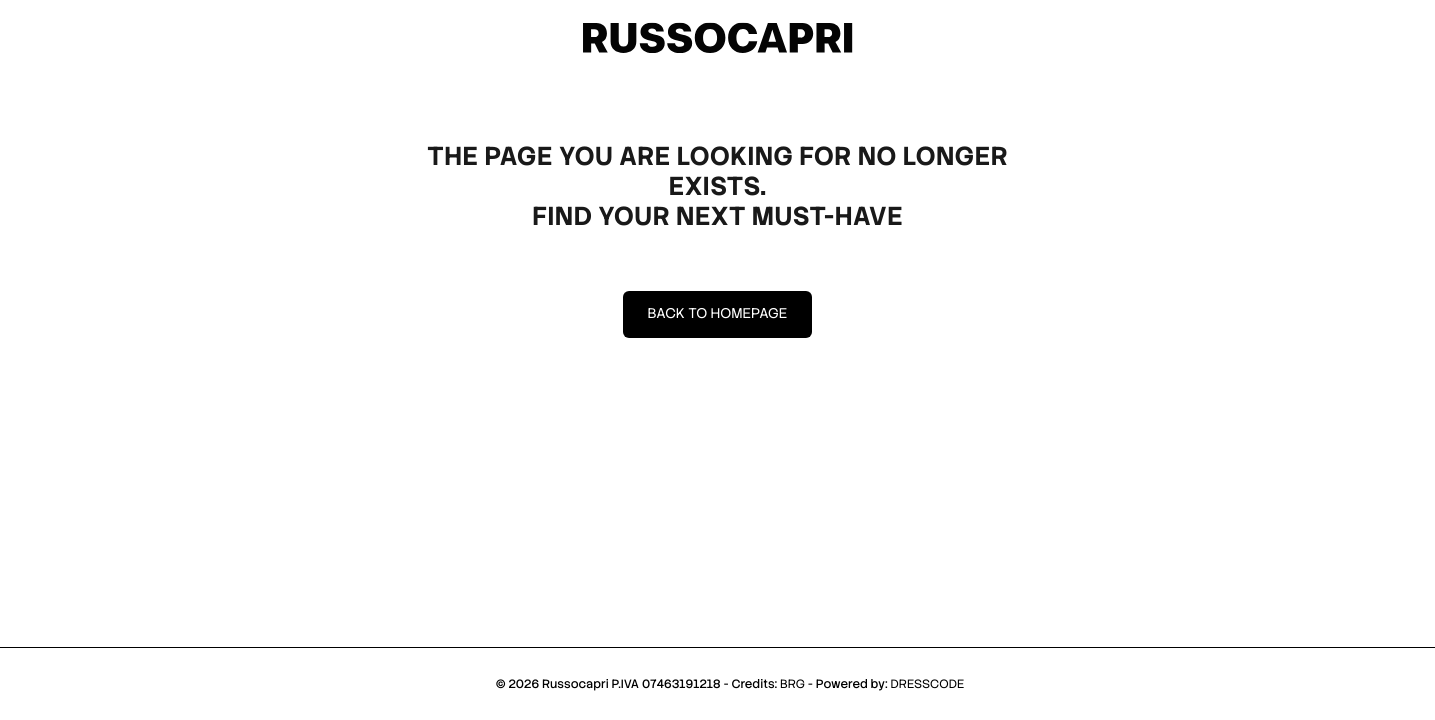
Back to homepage (718, 314)
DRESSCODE (928, 684)
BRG (792, 684)
